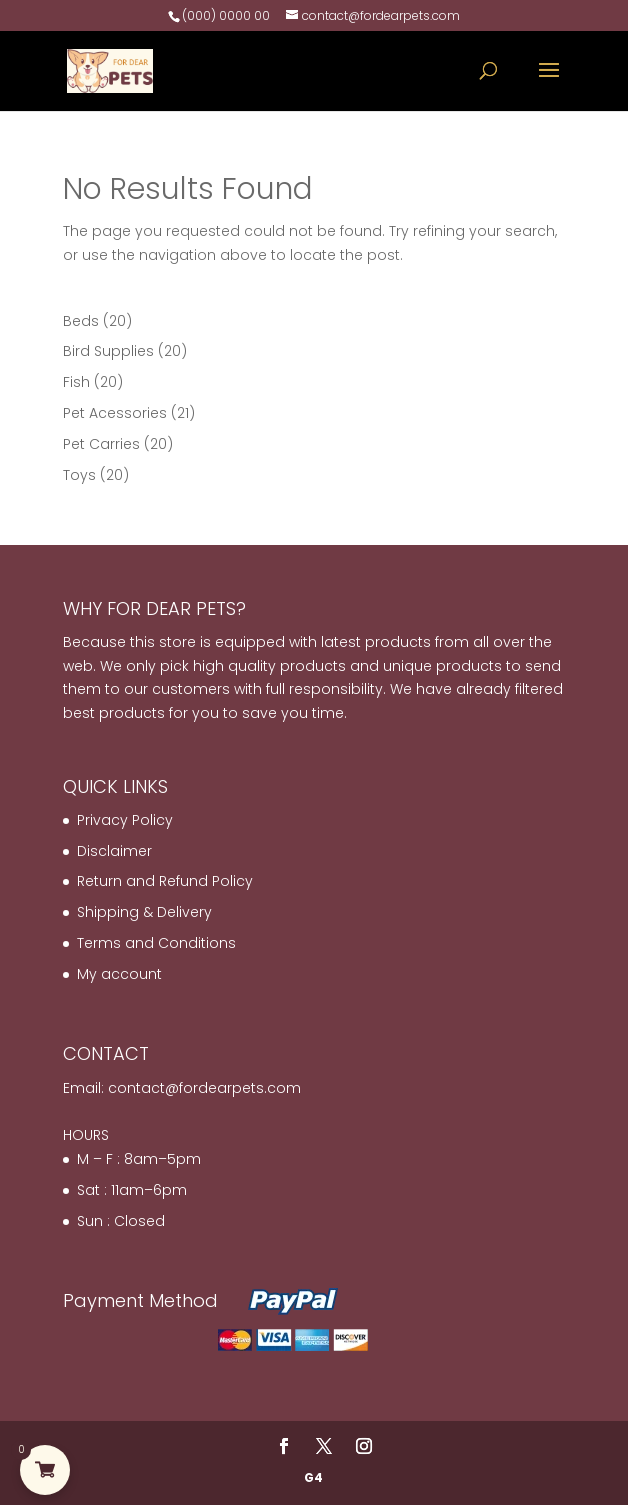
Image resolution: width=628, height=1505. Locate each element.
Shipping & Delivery (144, 912)
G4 (313, 1477)
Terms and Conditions (156, 943)
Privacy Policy (125, 820)
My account (119, 974)
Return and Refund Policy (165, 881)
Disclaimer (114, 851)
